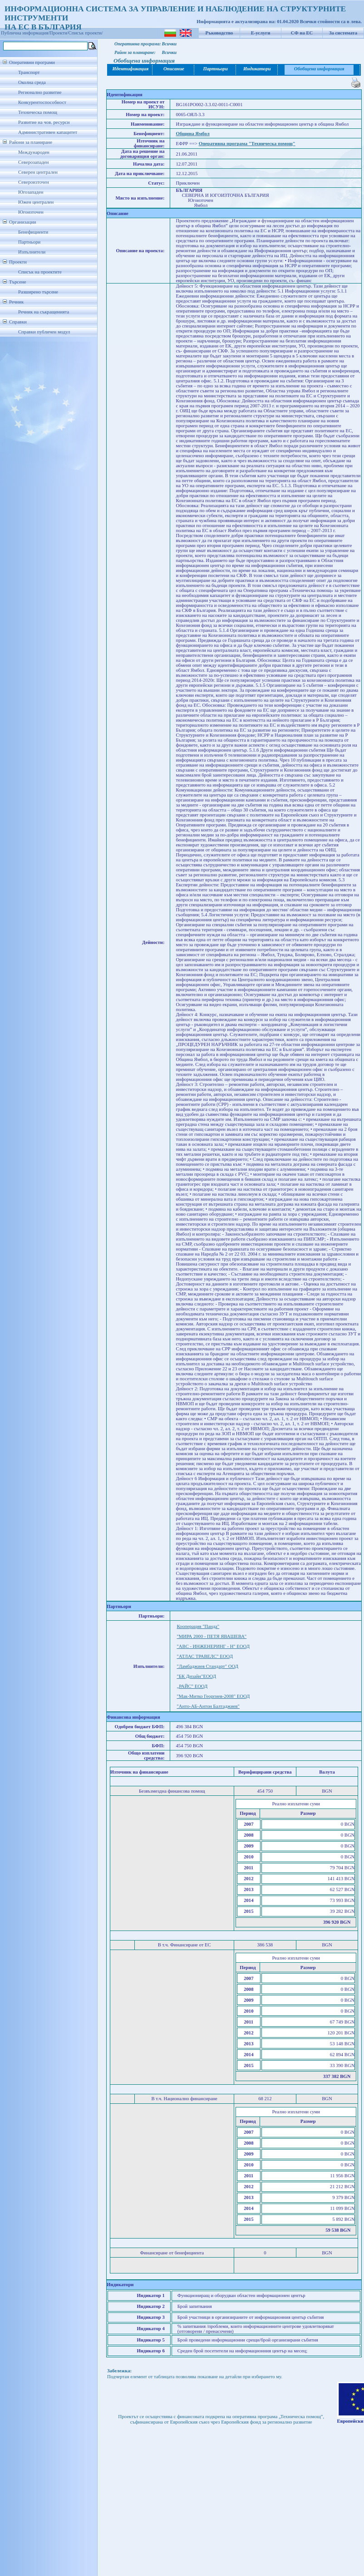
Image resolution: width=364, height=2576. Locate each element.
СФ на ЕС (302, 32)
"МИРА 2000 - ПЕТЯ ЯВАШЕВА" (211, 1636)
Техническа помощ (37, 112)
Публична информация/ (25, 32)
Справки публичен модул (44, 331)
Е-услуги (261, 32)
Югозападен (30, 192)
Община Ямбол (192, 133)
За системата (343, 32)
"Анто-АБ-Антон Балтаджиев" (208, 1706)
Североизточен (33, 182)
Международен (33, 152)
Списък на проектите (40, 271)
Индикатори (257, 68)
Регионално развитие (40, 92)
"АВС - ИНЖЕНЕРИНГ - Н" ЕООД (213, 1646)
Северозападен (33, 162)
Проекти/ (59, 32)
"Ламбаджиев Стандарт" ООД (207, 1666)
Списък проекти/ (86, 32)
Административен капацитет (47, 132)
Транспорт (28, 72)
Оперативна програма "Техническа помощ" (247, 143)
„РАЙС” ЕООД (192, 1686)
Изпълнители (31, 251)
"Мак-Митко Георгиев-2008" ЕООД (213, 1696)
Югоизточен (31, 212)
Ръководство (219, 32)
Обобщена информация (319, 68)
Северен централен (38, 172)
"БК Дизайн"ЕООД (196, 1676)
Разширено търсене (38, 291)
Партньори (29, 242)
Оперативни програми (32, 62)
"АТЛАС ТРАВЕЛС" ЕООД (204, 1656)
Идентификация (130, 68)
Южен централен (36, 202)
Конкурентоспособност (42, 102)
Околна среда (32, 82)
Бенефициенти (33, 232)
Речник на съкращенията (43, 311)
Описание (173, 68)
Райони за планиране (30, 142)
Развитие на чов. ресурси (44, 122)
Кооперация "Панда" (198, 1626)
